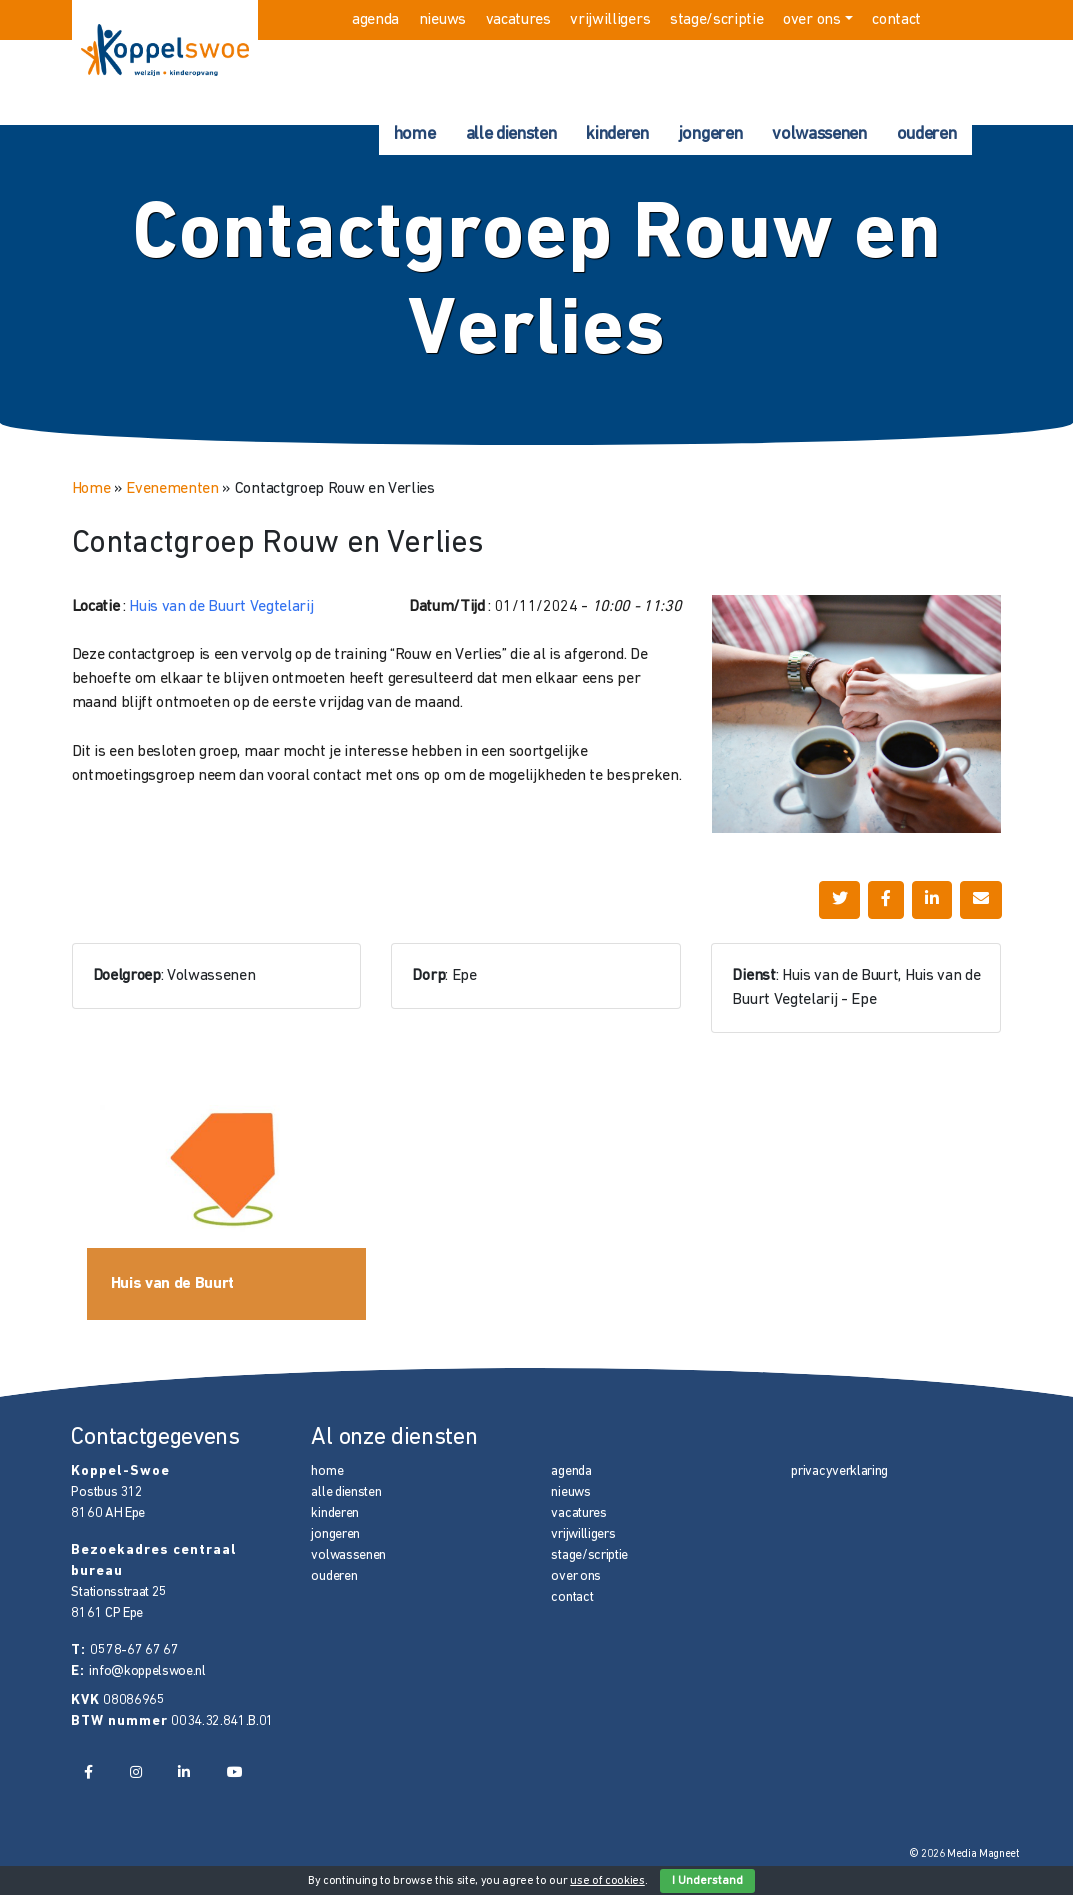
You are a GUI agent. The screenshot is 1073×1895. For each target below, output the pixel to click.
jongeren (710, 134)
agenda (375, 20)
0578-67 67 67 (134, 1650)
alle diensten (511, 134)
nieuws (442, 20)
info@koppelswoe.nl (147, 1671)
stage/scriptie (717, 20)
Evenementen (172, 489)
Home (91, 489)
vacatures (518, 20)
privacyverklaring (839, 1471)
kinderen (617, 134)
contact (896, 20)
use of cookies (607, 1881)
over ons (811, 20)
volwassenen (819, 134)
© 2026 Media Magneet (964, 1854)
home (415, 134)
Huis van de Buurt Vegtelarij (221, 607)
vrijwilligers (610, 20)
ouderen (927, 134)
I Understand (707, 1881)
